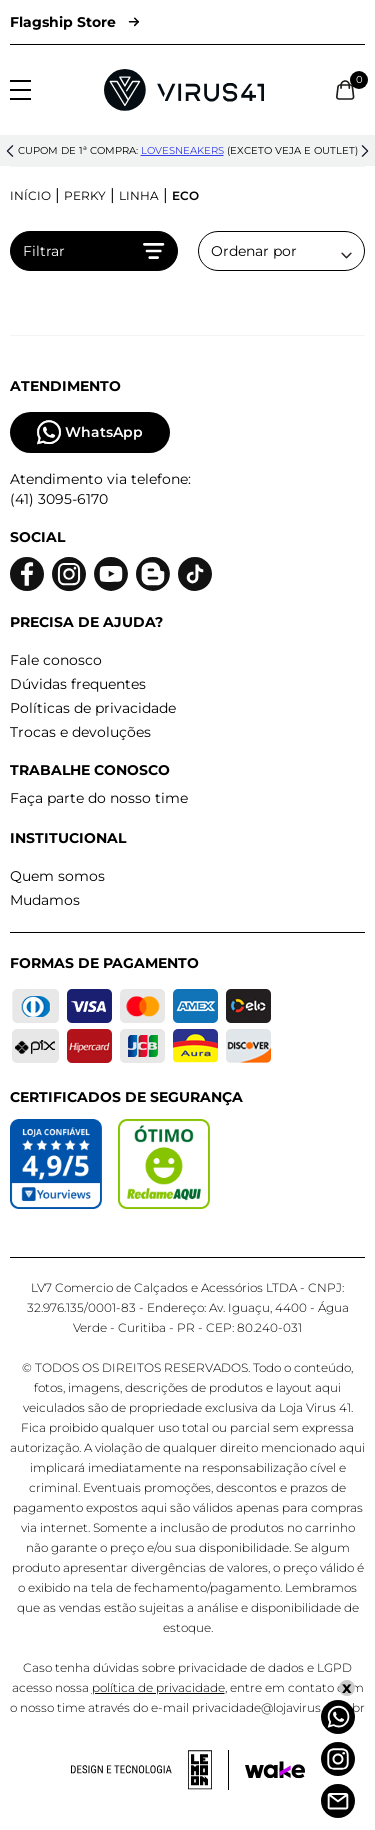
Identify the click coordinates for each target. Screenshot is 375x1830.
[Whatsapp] (338, 1717)
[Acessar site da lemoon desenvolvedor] (150, 1770)
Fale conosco (56, 660)
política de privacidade (158, 1687)
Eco (185, 195)
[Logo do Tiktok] (195, 574)
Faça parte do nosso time (99, 798)
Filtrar (94, 251)
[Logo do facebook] (27, 574)
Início (30, 195)
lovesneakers (182, 150)
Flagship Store (74, 22)
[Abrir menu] (20, 90)
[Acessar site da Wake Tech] (275, 1770)
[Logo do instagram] (69, 574)
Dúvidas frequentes (78, 684)
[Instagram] (338, 1759)
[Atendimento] (338, 1801)
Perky (85, 195)
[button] (10, 151)
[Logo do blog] (153, 574)
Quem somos (57, 876)
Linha (139, 195)
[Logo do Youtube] (111, 574)
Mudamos (45, 900)
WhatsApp (90, 432)
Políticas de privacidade (93, 708)
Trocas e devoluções (80, 732)
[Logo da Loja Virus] (184, 90)
